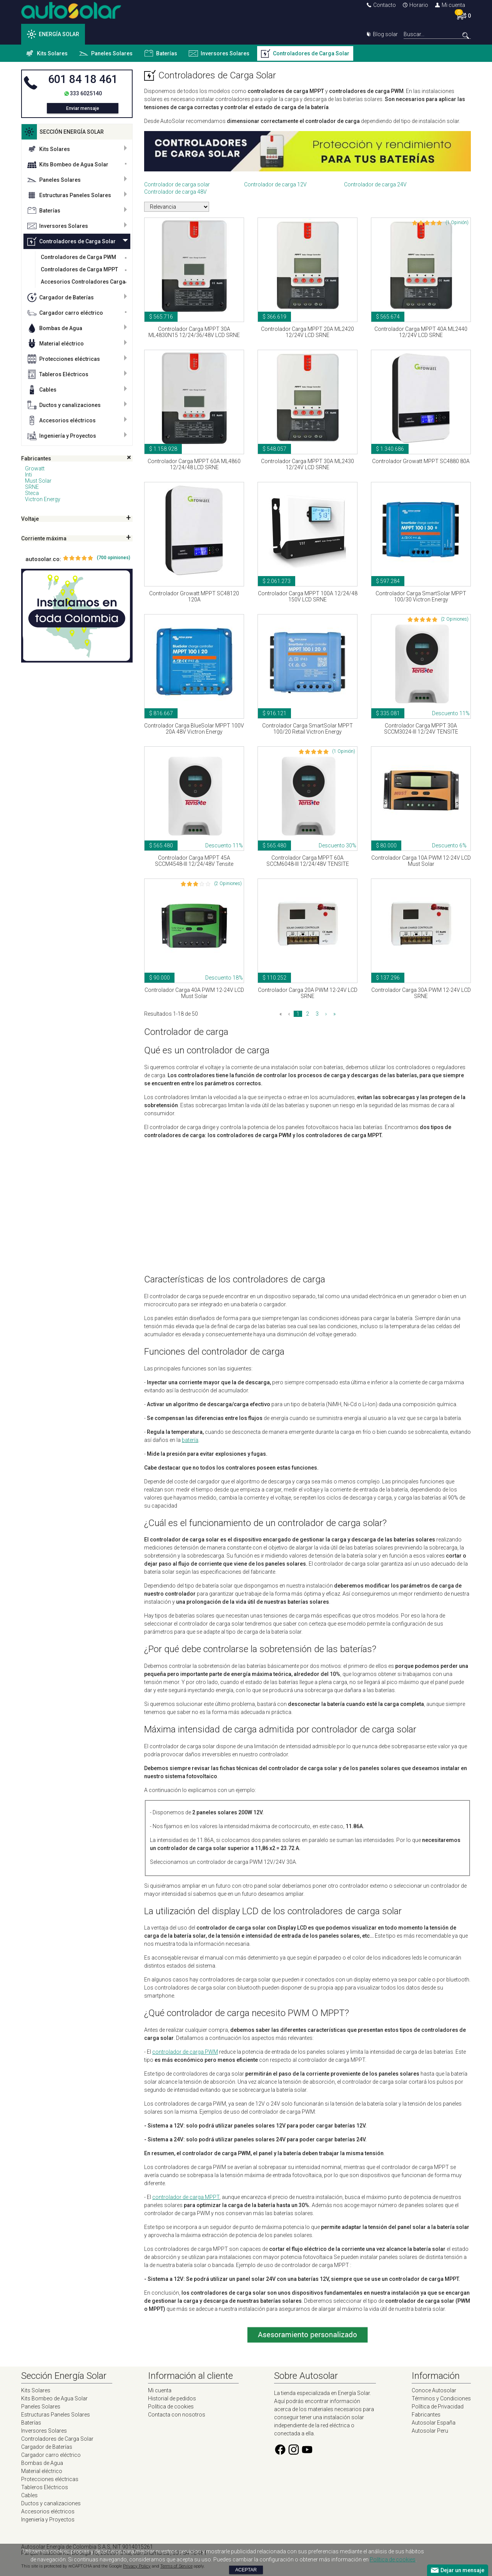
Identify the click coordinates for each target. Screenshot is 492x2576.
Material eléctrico (55, 343)
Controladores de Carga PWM (78, 257)
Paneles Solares (106, 53)
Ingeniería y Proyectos (61, 435)
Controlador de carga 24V (375, 184)
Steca (32, 493)
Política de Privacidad (438, 2406)
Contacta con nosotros (176, 2415)
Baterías (160, 53)
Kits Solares (46, 53)
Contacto (381, 5)
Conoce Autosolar (434, 2390)
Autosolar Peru (430, 2431)
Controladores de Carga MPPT (79, 269)
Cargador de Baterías (60, 297)
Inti (28, 475)
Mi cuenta (450, 5)
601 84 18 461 (83, 79)
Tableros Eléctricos (57, 374)
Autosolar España (433, 2423)
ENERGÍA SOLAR (53, 34)
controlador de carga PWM (185, 2052)
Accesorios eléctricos (61, 420)
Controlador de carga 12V (275, 184)
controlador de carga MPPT (185, 2197)
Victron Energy (42, 499)
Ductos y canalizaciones (64, 405)
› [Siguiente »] (326, 1014)
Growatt (35, 468)
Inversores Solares (219, 53)
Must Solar (38, 481)
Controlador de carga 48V (175, 192)
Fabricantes (426, 2415)
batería (190, 1440)
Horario (415, 5)
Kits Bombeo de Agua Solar (67, 164)
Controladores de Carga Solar (305, 53)
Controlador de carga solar (177, 184)
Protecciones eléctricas (63, 359)
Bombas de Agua (54, 328)
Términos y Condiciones (441, 2398)
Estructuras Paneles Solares (69, 195)
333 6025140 (86, 93)
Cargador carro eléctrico (65, 312)
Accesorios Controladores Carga (83, 282)
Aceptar (246, 2570)
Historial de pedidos (172, 2398)
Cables (42, 389)
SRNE (32, 487)
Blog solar (382, 34)
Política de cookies (171, 2406)
